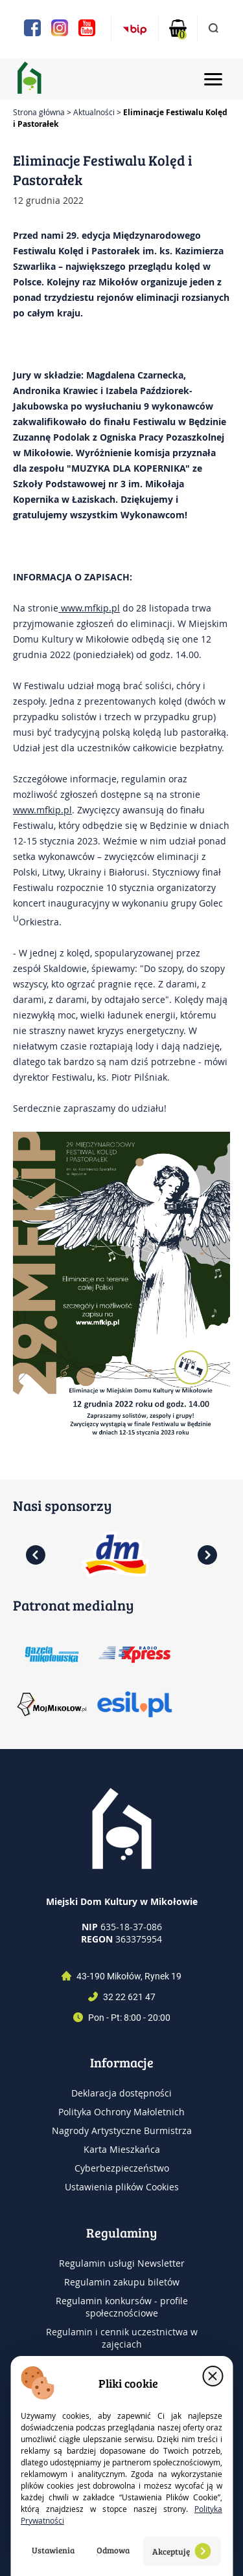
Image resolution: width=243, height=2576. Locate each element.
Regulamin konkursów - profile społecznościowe (122, 2307)
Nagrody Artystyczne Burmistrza (122, 2130)
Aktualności (94, 112)
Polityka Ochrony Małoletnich (121, 2112)
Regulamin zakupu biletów (121, 2282)
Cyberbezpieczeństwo (122, 2168)
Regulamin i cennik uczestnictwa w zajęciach (122, 2338)
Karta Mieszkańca (122, 2149)
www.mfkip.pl (89, 608)
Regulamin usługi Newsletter (122, 2263)
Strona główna (39, 112)
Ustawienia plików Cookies (122, 2187)
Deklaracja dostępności (121, 2093)
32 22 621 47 (129, 1997)
